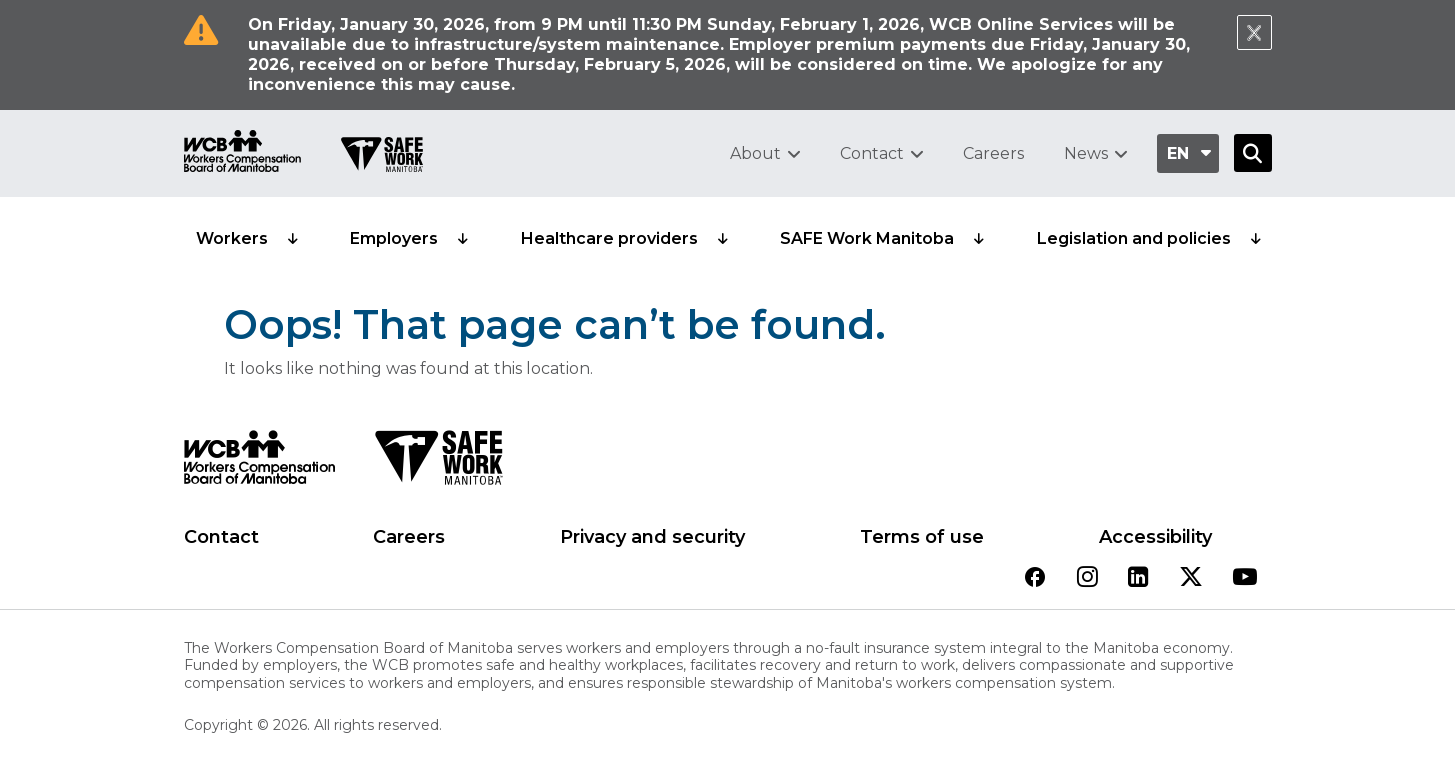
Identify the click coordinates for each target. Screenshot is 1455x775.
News (1086, 153)
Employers (394, 238)
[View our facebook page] (1035, 578)
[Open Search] (1253, 153)
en (1178, 153)
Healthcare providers (609, 238)
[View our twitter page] (1191, 578)
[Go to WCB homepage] (242, 153)
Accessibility (1155, 537)
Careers (993, 153)
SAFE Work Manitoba (867, 238)
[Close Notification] (1254, 32)
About (755, 153)
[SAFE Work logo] (438, 463)
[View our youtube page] (1245, 578)
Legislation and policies (1134, 238)
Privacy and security (652, 537)
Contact (872, 153)
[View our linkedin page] (1138, 578)
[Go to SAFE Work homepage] (382, 157)
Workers (232, 238)
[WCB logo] (259, 463)
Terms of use (922, 537)
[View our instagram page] (1087, 578)
